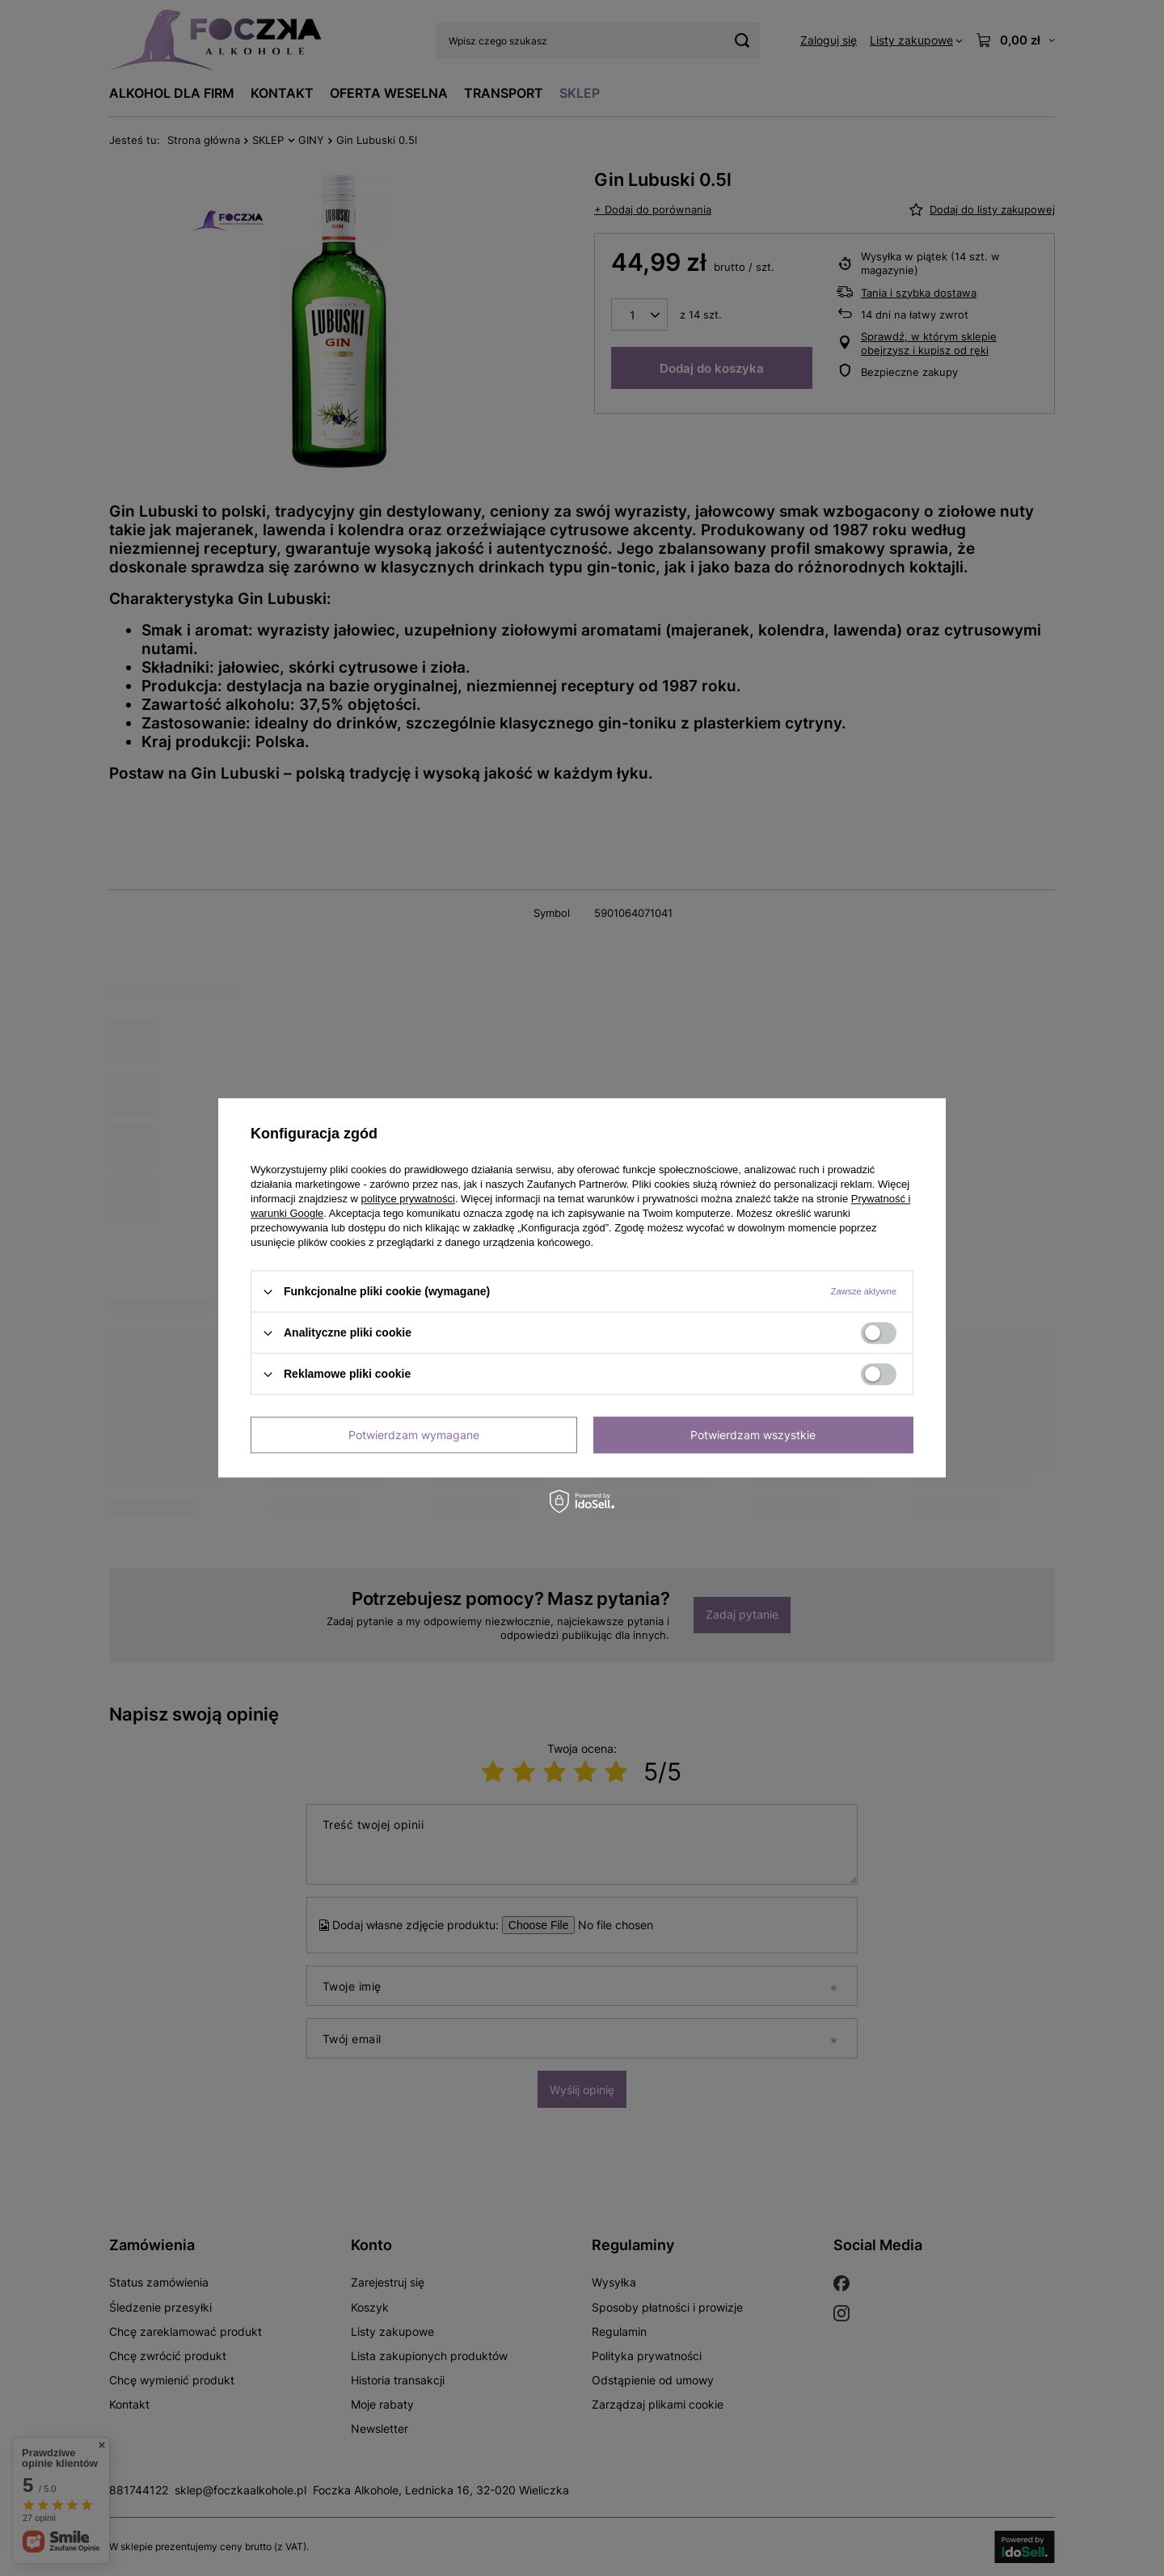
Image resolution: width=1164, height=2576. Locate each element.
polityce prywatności (408, 1199)
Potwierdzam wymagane (413, 1435)
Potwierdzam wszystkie (753, 1435)
